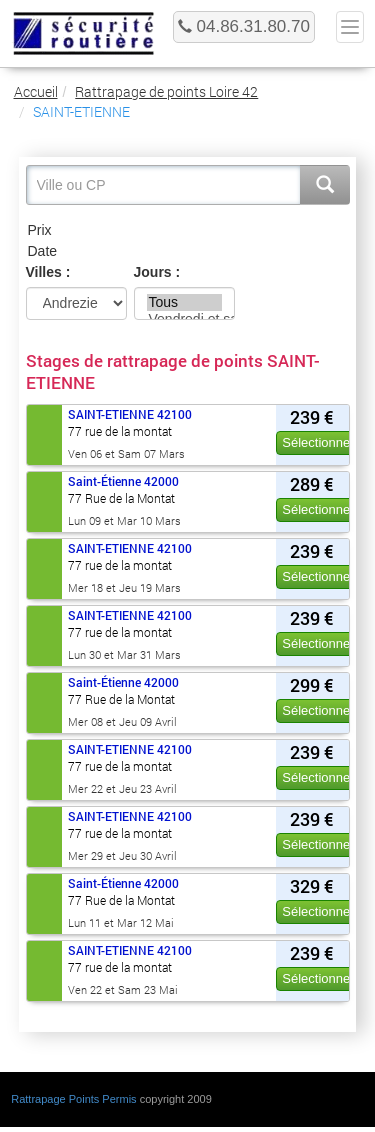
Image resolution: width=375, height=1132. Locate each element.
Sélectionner (318, 442)
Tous (185, 302)
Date (188, 251)
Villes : (48, 272)
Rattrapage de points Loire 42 (166, 91)
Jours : (157, 272)
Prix (188, 230)
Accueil (36, 91)
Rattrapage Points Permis (73, 1099)
